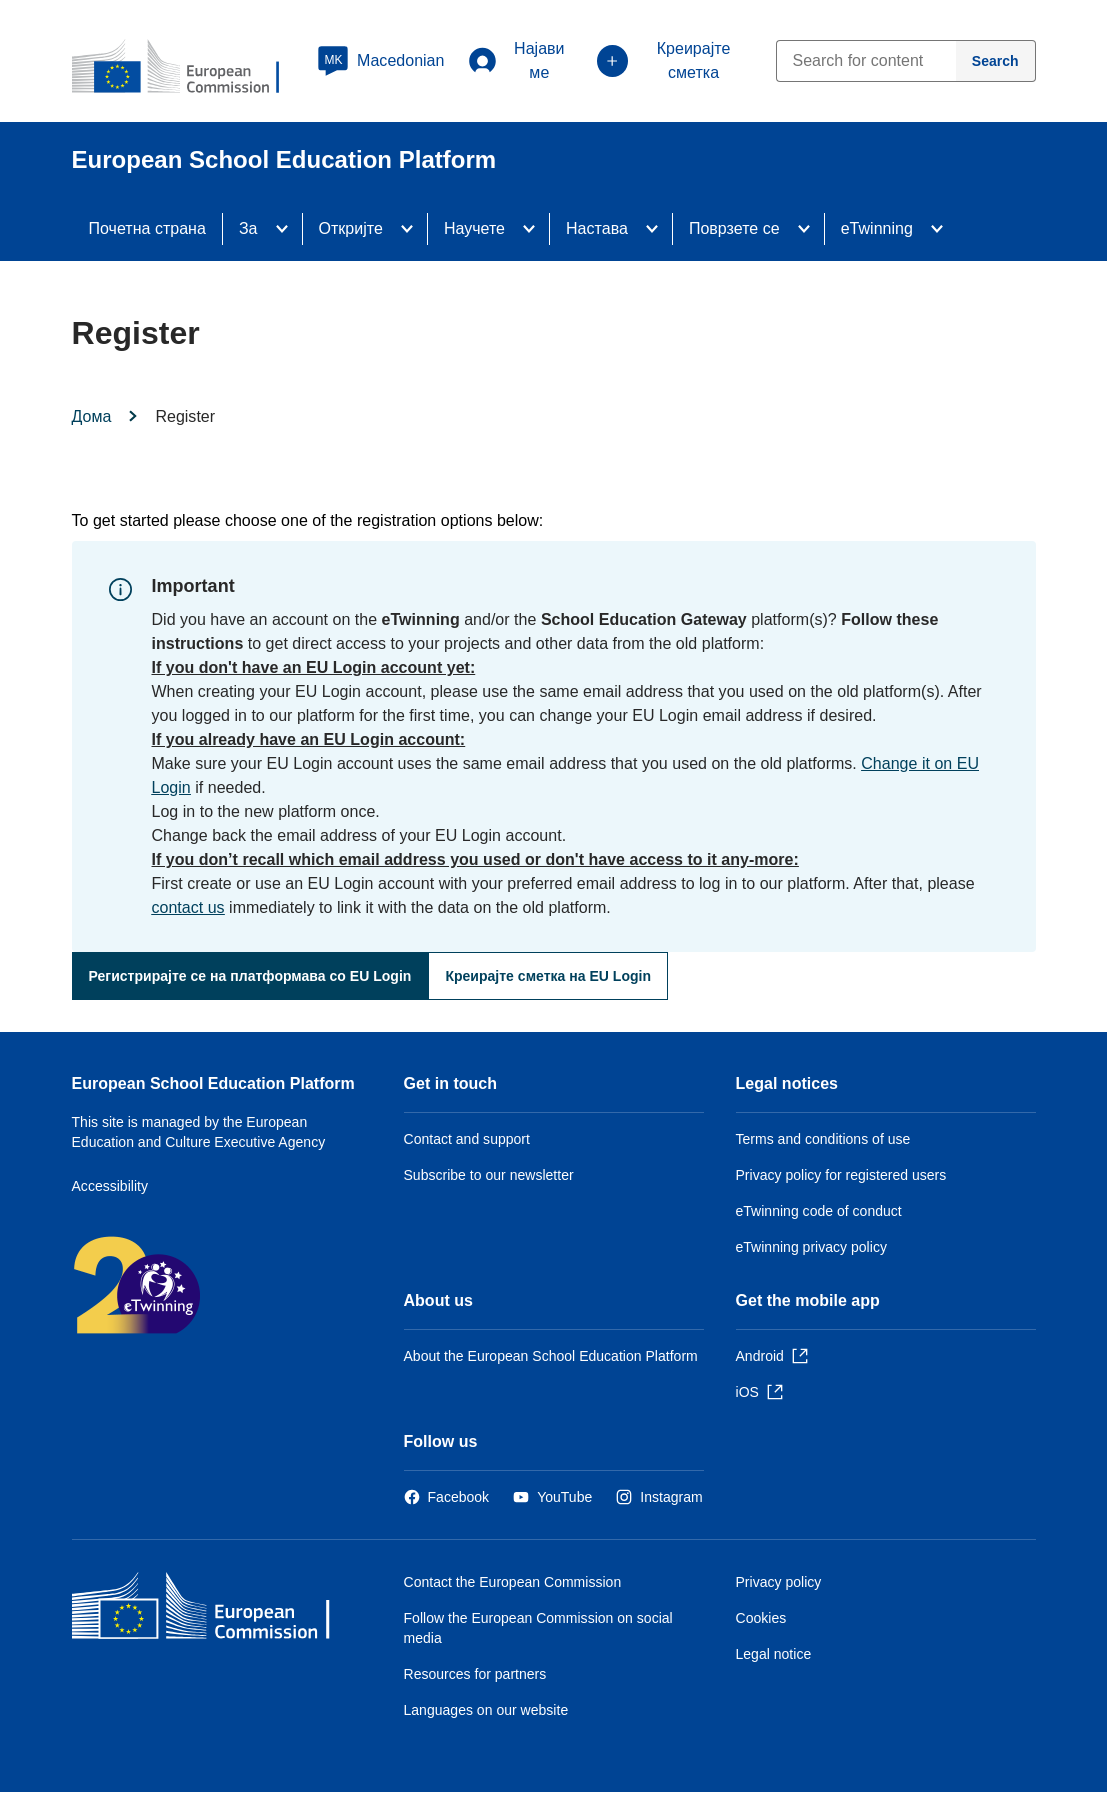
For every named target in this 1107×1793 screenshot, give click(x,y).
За (248, 228)
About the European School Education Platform (551, 1356)
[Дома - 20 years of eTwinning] (202, 1287)
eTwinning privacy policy (811, 1247)
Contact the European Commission (513, 1582)
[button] (380, 61)
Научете (474, 228)
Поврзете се (734, 228)
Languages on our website (486, 1710)
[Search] (996, 61)
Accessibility (110, 1186)
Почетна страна (147, 228)
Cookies (761, 1618)
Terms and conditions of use (823, 1139)
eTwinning (877, 228)
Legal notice (774, 1654)
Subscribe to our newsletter (489, 1175)
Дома (92, 416)
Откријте (351, 228)
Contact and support (467, 1139)
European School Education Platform (213, 1083)
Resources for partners (475, 1674)
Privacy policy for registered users (841, 1175)
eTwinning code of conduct (819, 1211)
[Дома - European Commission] (217, 1610)
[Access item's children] (288, 229)
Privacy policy (779, 1582)
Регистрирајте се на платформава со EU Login (250, 976)
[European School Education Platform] (189, 68)
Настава (597, 228)
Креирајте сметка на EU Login (548, 976)
